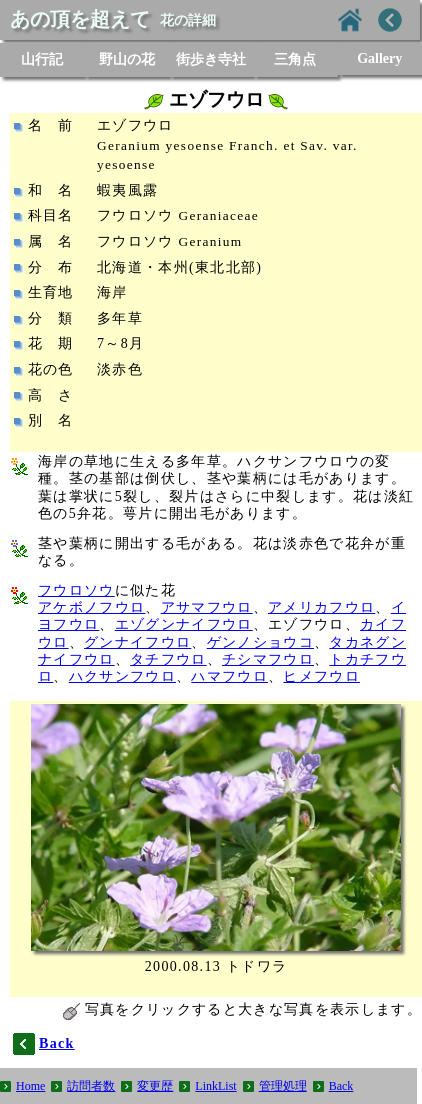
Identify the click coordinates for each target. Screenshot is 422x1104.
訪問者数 (91, 1086)
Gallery (379, 58)
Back (341, 1086)
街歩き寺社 (211, 59)
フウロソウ (76, 590)
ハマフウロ (229, 676)
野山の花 (127, 59)
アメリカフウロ (321, 607)
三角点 (295, 59)
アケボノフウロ (91, 607)
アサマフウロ (207, 607)
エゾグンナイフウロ (184, 624)
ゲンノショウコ (260, 642)
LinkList (215, 1086)
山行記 (42, 59)
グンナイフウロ (137, 642)
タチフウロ (168, 659)
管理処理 (283, 1086)
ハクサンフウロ (122, 676)
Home (30, 1086)
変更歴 (155, 1086)
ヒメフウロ (321, 676)
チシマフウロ (268, 659)
